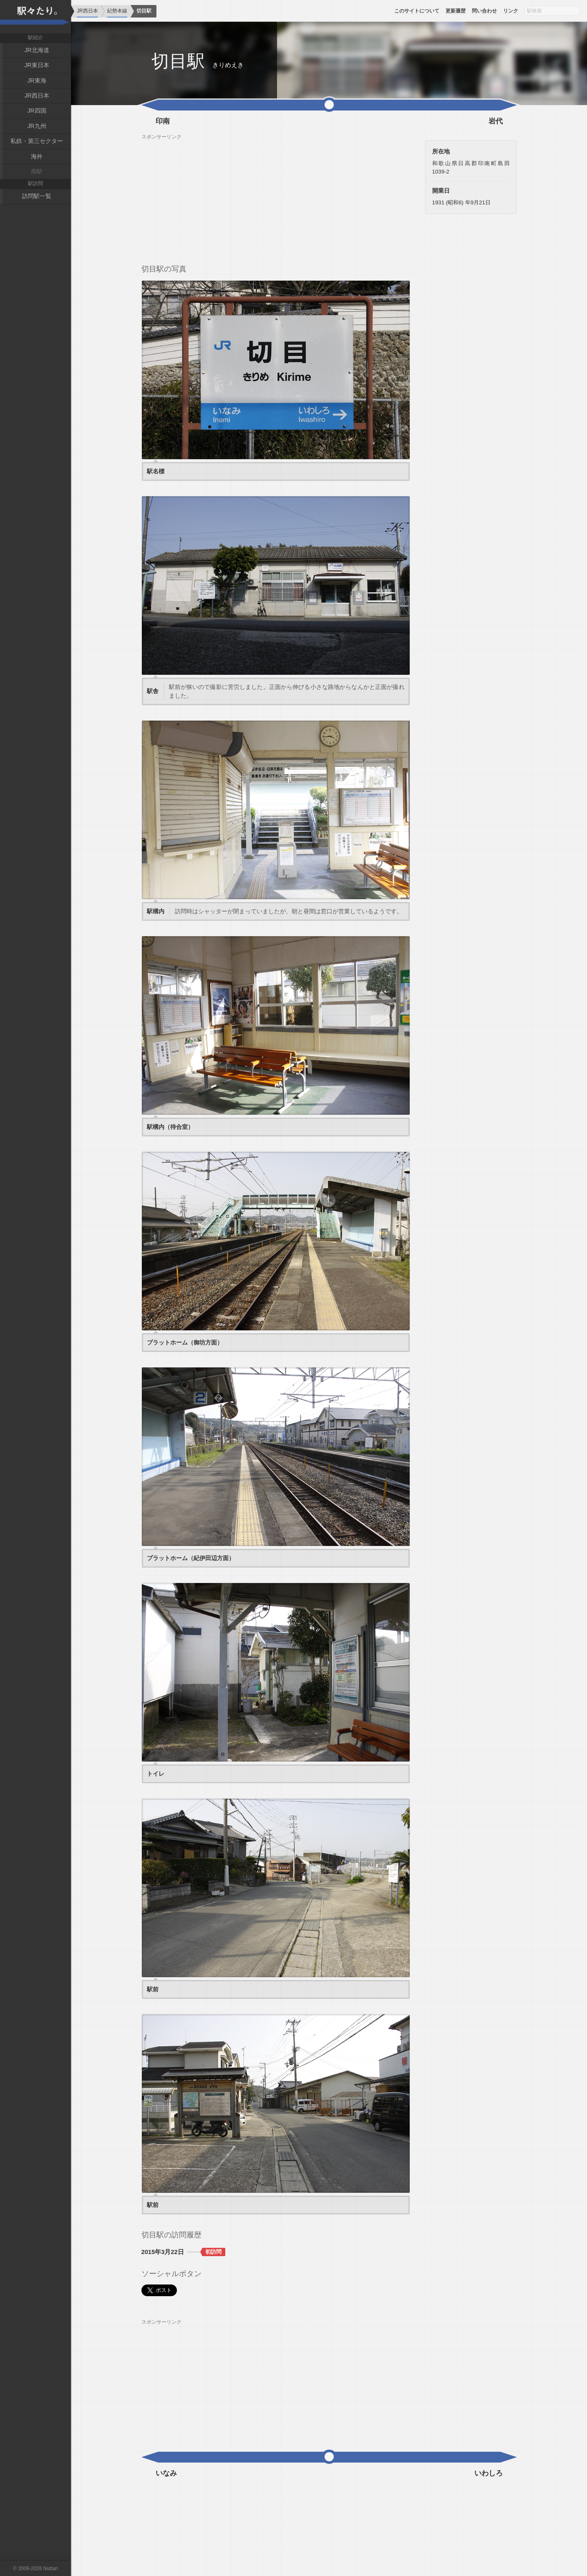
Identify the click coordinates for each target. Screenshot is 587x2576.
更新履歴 (456, 11)
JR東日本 (36, 65)
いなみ (166, 2473)
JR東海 (36, 80)
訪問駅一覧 (36, 196)
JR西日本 (36, 95)
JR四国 (36, 110)
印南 (163, 121)
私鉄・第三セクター (36, 141)
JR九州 (36, 126)
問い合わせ (484, 11)
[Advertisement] (275, 198)
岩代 (496, 121)
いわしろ (488, 2473)
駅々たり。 (35, 16)
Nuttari (50, 2568)
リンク (510, 11)
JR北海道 (36, 50)
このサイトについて (416, 11)
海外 (37, 156)
